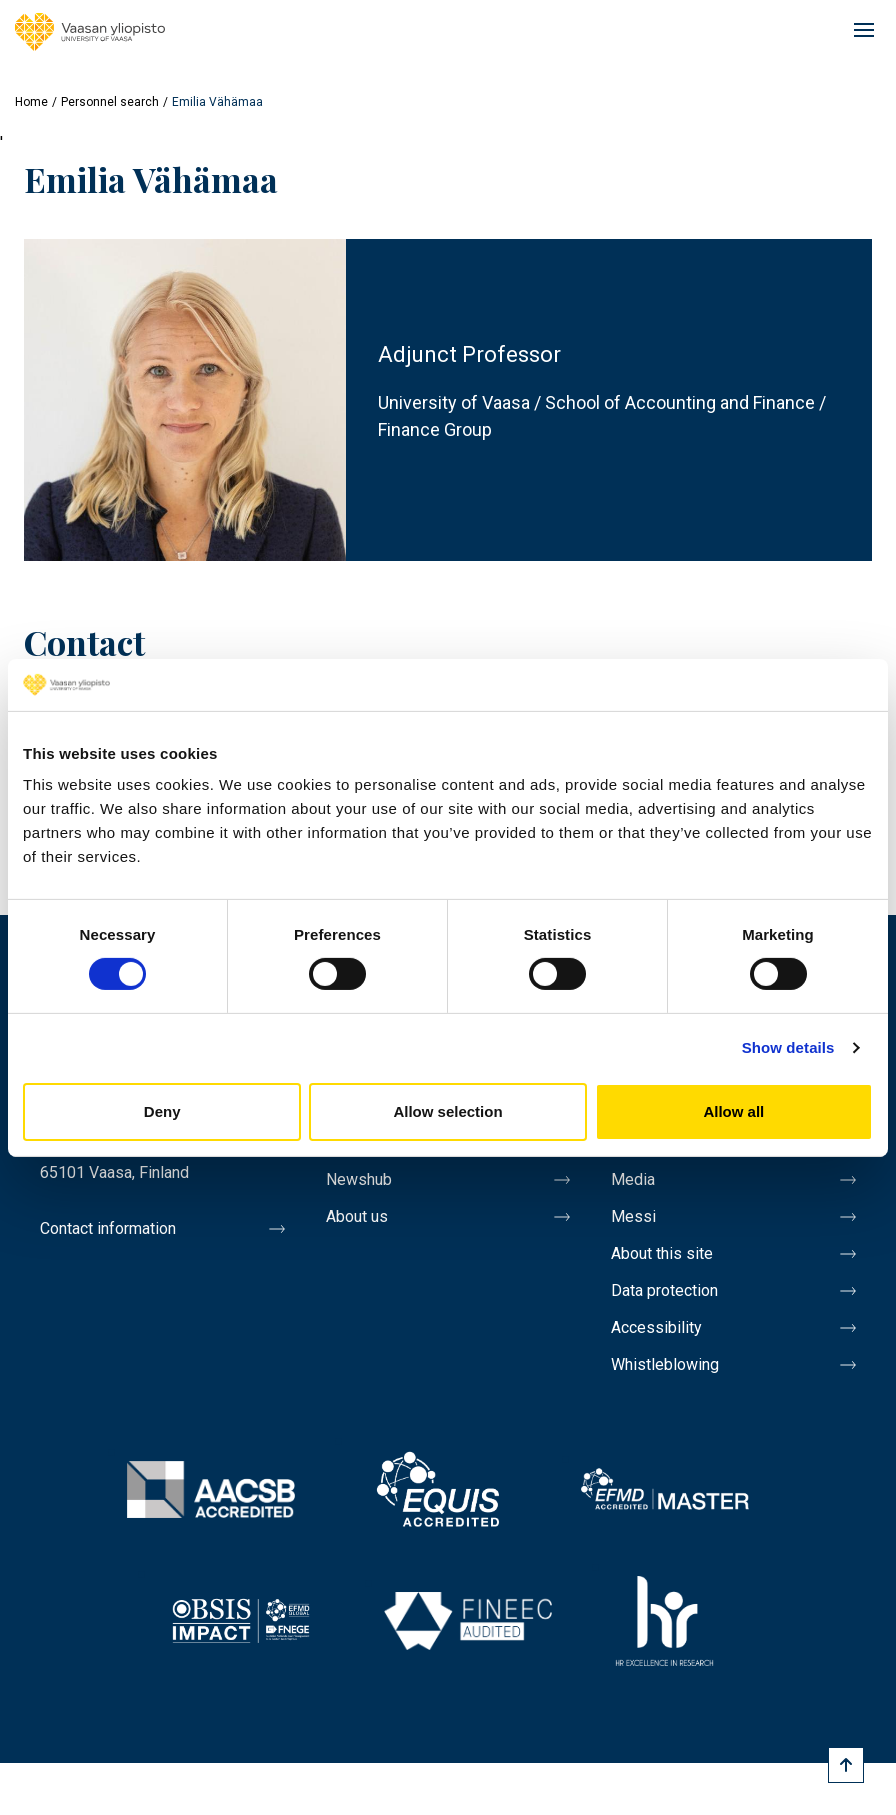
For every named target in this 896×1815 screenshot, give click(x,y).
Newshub (359, 1179)
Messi (633, 1216)
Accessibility (656, 1327)
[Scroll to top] (846, 1765)
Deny (162, 1111)
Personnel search (110, 102)
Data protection (664, 1290)
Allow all (733, 1111)
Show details (788, 1047)
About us (357, 1216)
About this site (662, 1253)
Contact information (108, 1228)
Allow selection (447, 1111)
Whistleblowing (665, 1364)
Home (31, 102)
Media (633, 1179)
